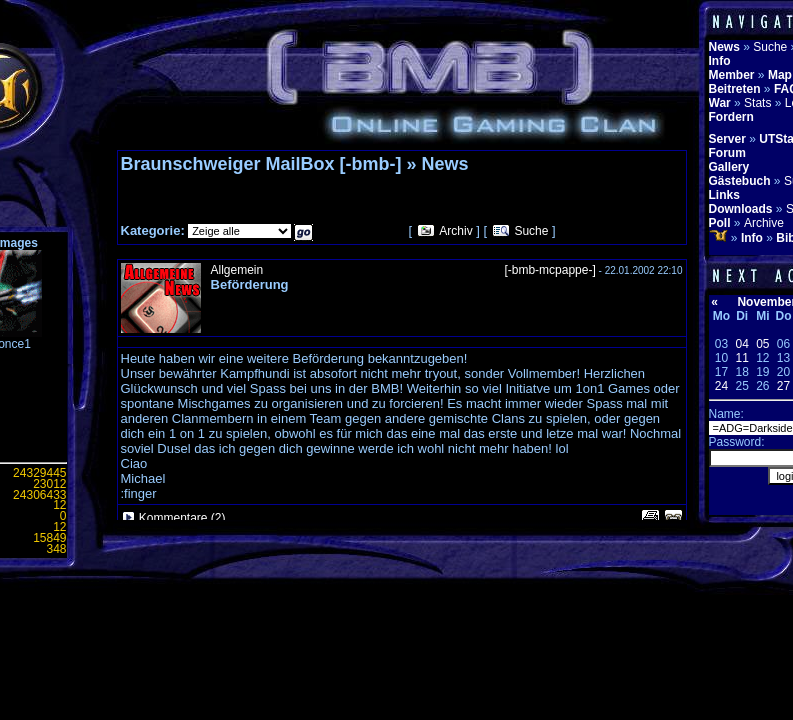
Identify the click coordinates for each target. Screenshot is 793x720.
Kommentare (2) (182, 518)
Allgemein (237, 270)
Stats (757, 103)
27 (783, 386)
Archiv (455, 231)
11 (741, 358)
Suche (531, 231)
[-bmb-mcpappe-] (549, 270)
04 (741, 344)
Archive (764, 223)
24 (721, 386)
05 (762, 344)
